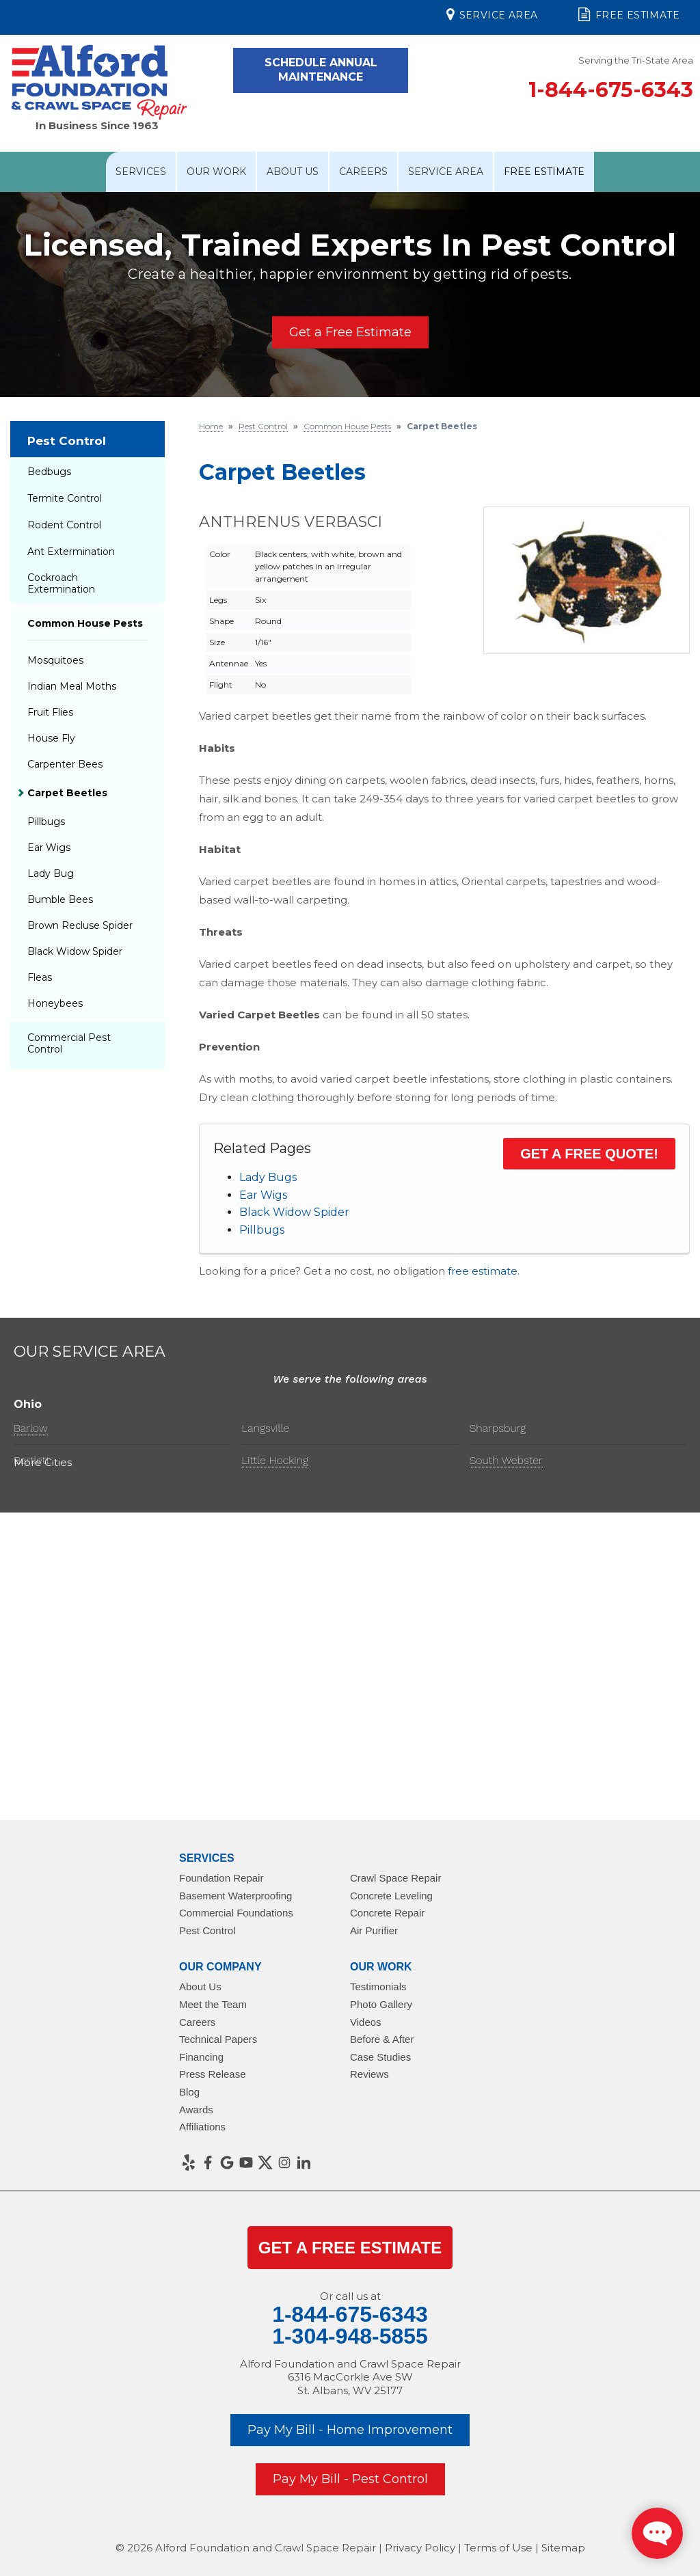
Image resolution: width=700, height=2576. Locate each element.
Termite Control (64, 498)
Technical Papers (218, 2039)
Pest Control (66, 441)
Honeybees (55, 1003)
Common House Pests (85, 623)
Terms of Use (498, 2547)
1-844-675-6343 (610, 90)
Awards (196, 2109)
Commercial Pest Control (69, 1043)
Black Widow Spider (294, 1212)
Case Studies (380, 2057)
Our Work (216, 171)
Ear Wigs (263, 1195)
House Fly (51, 738)
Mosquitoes (55, 660)
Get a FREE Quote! (589, 1153)
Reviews (369, 2074)
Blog (189, 2092)
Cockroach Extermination (61, 583)
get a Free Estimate (350, 2247)
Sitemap (563, 2547)
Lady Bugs (268, 1177)
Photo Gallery (381, 2004)
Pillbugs (261, 1229)
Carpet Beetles (67, 793)
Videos (365, 2022)
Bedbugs (49, 471)
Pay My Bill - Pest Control (350, 2478)
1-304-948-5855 (350, 2336)
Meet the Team (213, 2004)
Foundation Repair (221, 1878)
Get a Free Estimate (350, 332)
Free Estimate (628, 14)
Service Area (491, 14)
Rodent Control (64, 525)
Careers (363, 171)
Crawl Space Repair (395, 1878)
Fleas (39, 977)
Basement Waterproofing (235, 1895)
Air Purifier (374, 1930)
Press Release (212, 2074)
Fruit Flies (50, 712)
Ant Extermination (71, 551)
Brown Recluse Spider (80, 925)
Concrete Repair (387, 1913)
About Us (293, 171)
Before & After (382, 2039)
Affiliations (202, 2126)
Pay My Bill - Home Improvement (350, 2429)
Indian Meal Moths (71, 686)
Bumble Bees (60, 899)
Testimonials (378, 1986)
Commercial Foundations (236, 1913)
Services (141, 171)
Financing (201, 2057)
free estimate (482, 1270)
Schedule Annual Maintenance (321, 69)
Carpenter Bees (65, 764)
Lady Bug (50, 873)
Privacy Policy (420, 2547)
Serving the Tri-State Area (635, 60)
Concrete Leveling (391, 1895)
